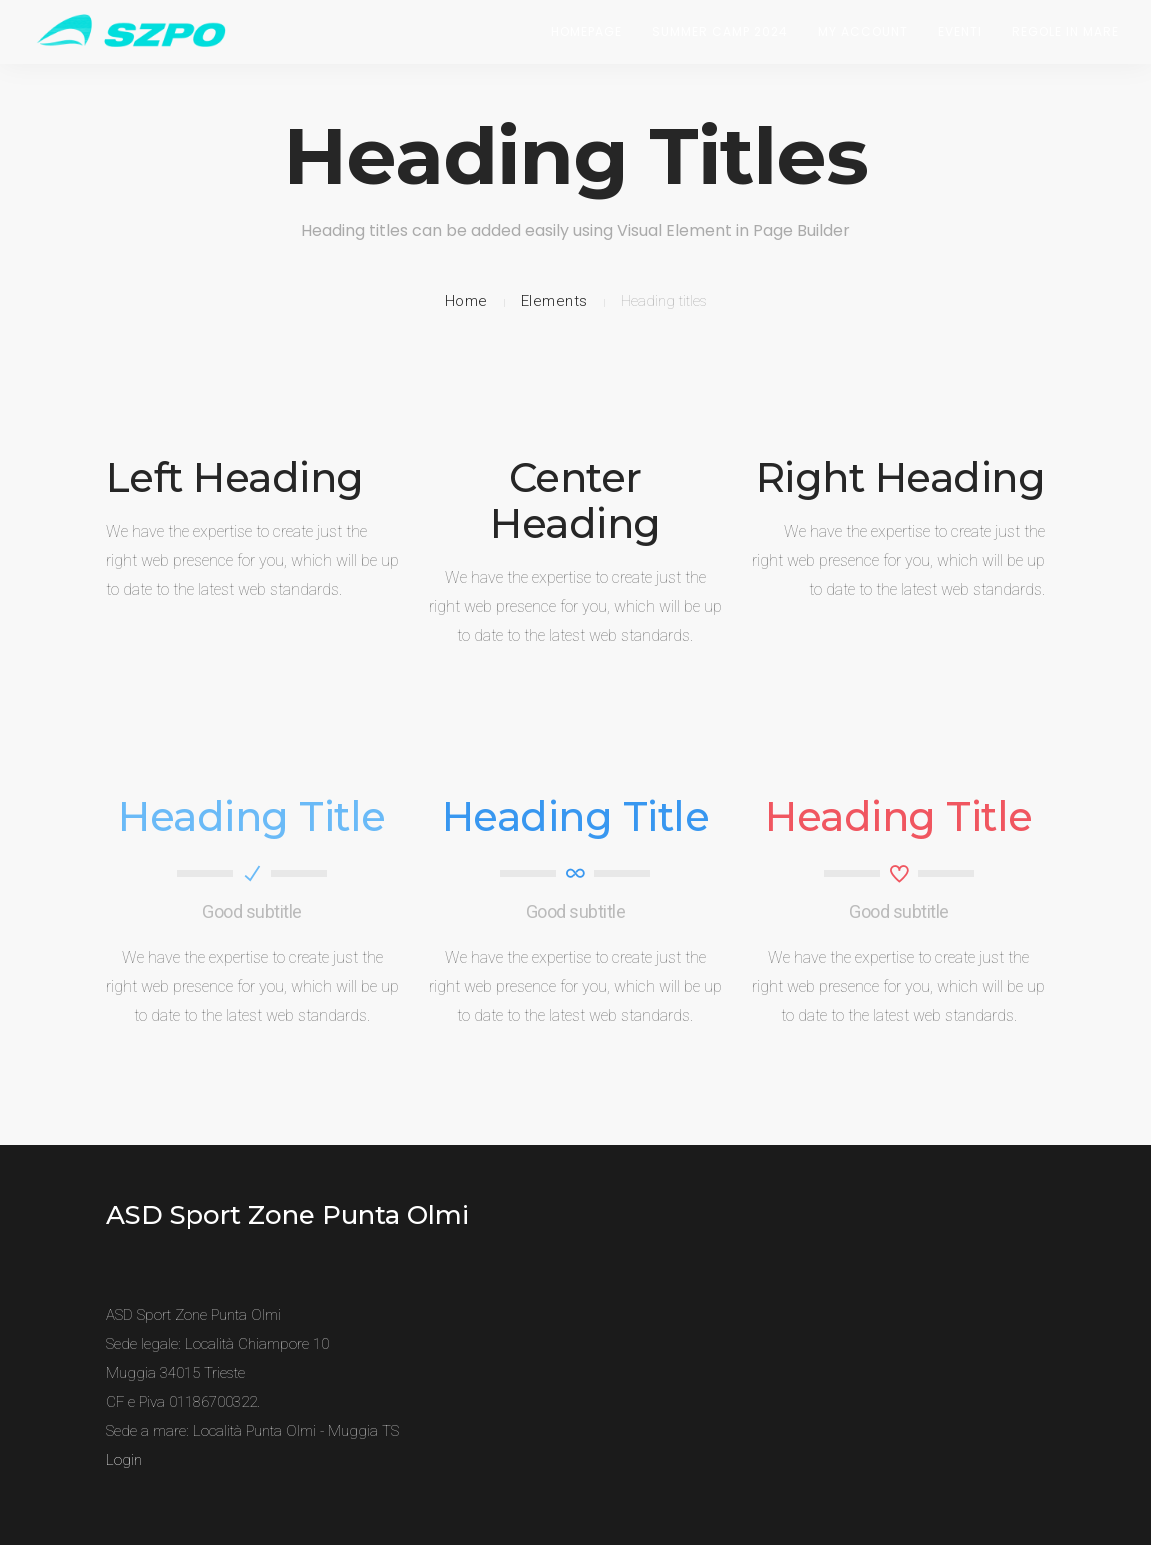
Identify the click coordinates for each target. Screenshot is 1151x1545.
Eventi (960, 31)
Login (124, 1460)
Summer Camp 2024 (720, 31)
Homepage (586, 31)
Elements (554, 301)
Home (466, 301)
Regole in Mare (1065, 31)
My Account (863, 31)
